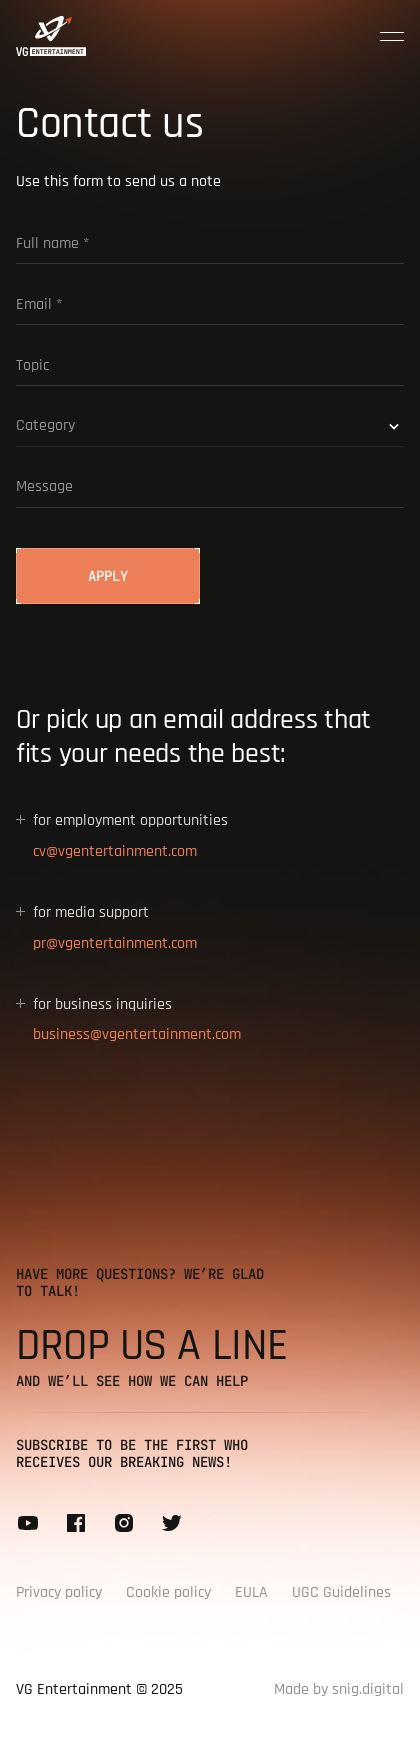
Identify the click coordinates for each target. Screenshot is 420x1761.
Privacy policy (59, 1592)
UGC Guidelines (341, 1592)
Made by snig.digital (339, 1689)
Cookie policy (168, 1592)
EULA (251, 1592)
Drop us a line (152, 1346)
